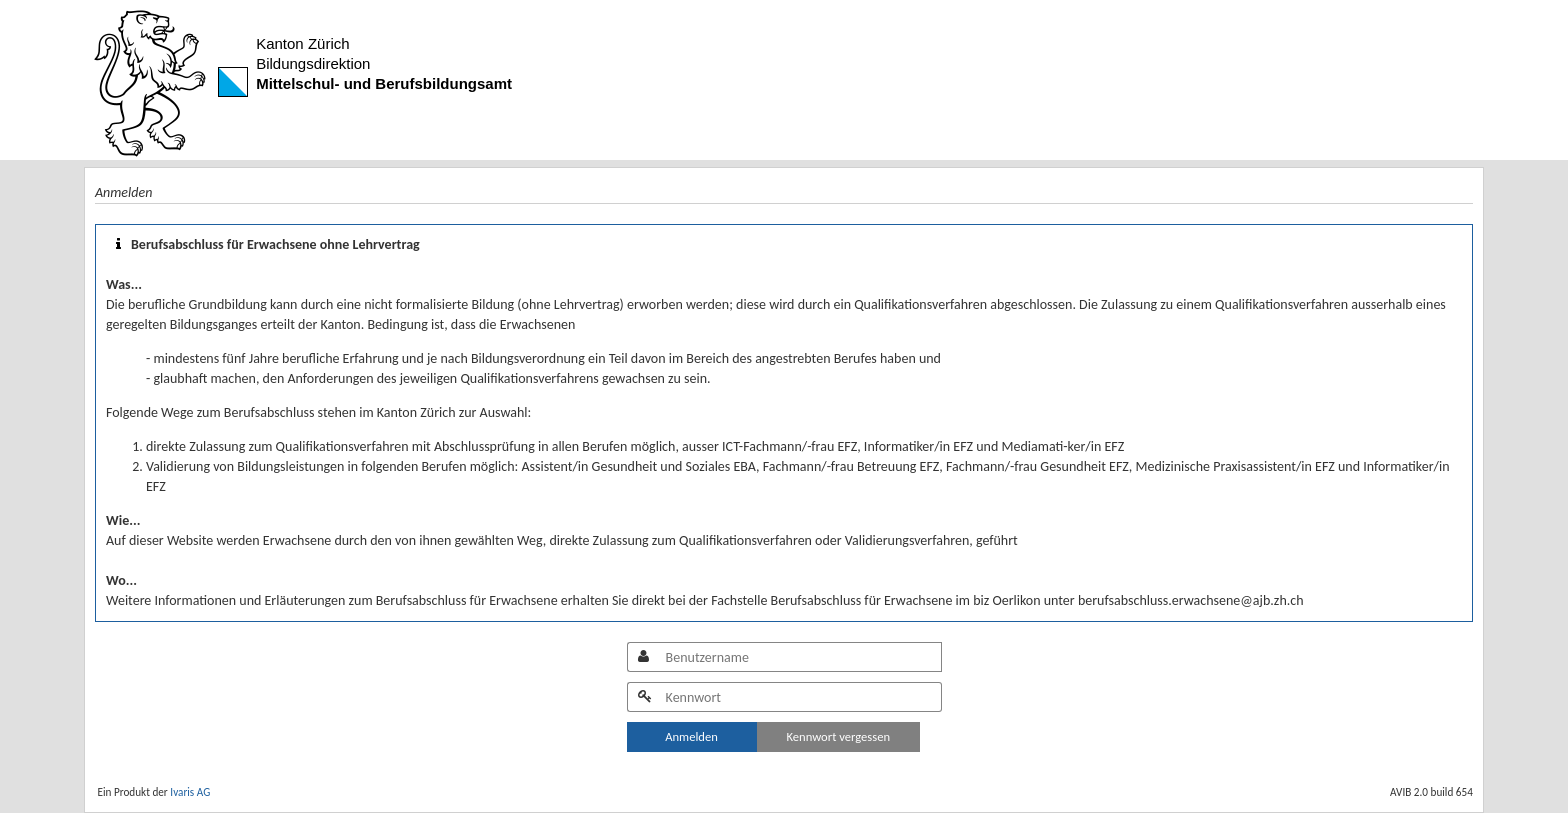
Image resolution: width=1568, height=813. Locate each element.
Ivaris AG (190, 792)
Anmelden (691, 736)
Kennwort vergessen (839, 736)
